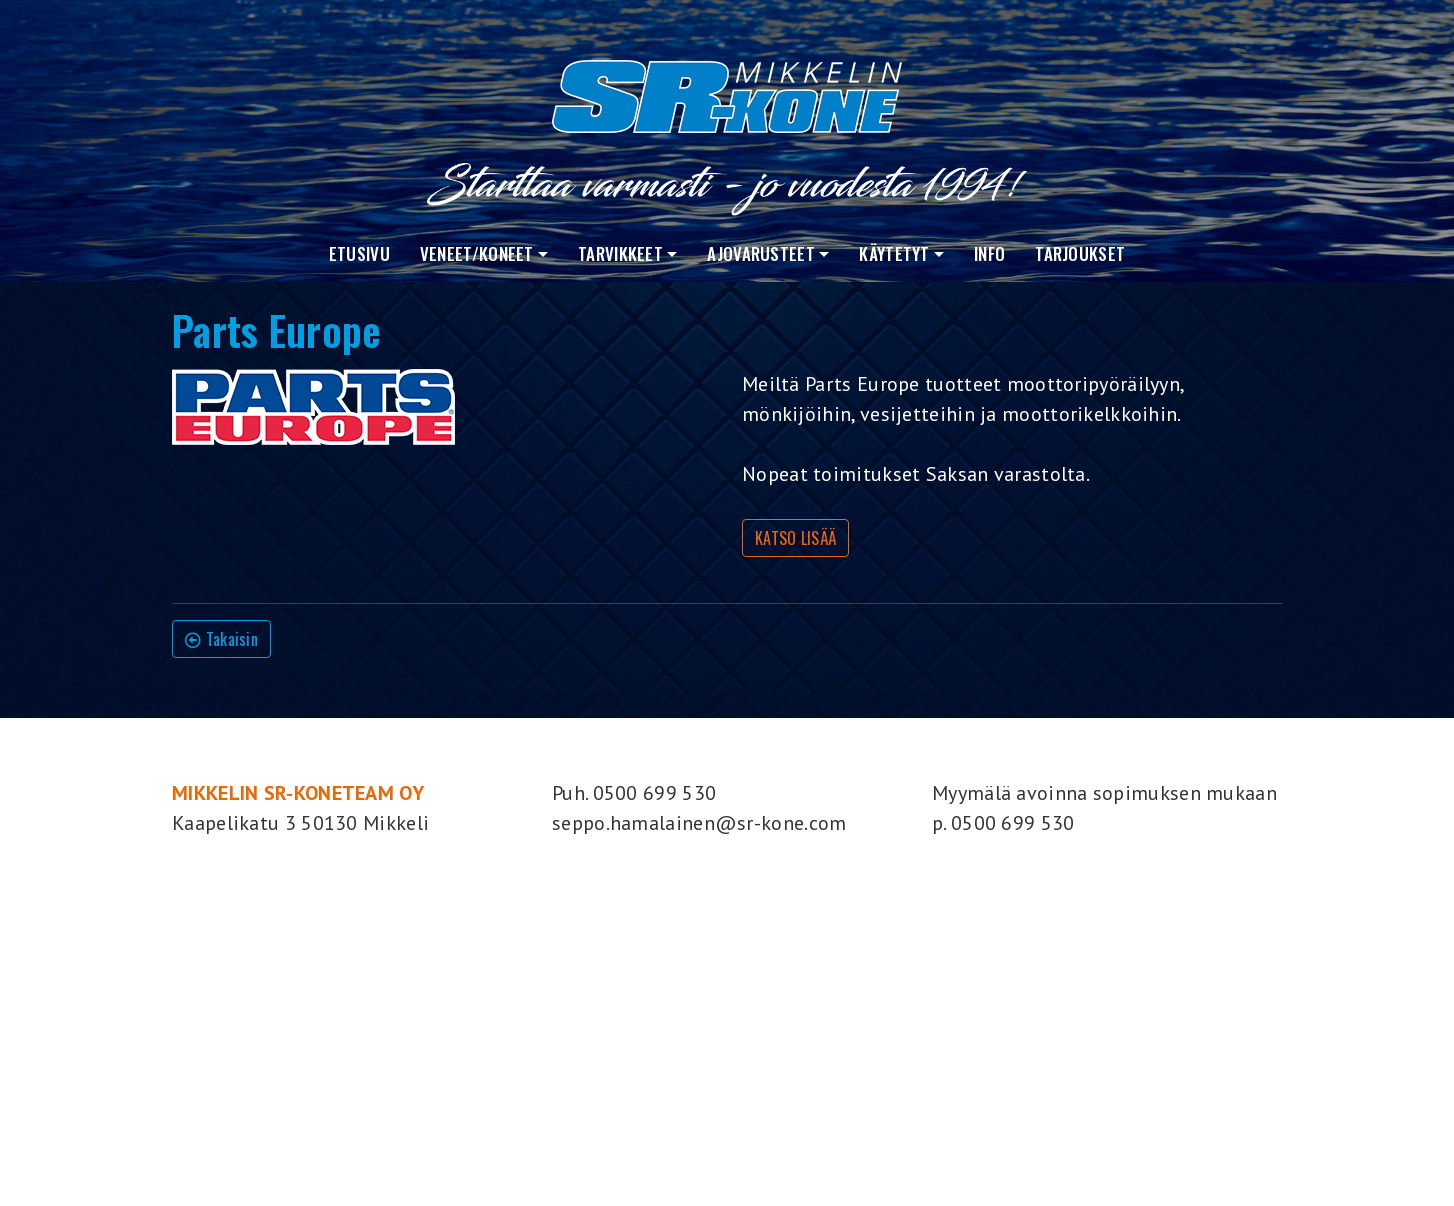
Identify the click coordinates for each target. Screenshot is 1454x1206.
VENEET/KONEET (477, 253)
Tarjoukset (1080, 253)
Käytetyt (894, 253)
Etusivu (359, 253)
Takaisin (221, 639)
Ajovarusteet (761, 253)
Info (989, 253)
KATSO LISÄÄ (795, 538)
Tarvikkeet (620, 253)
